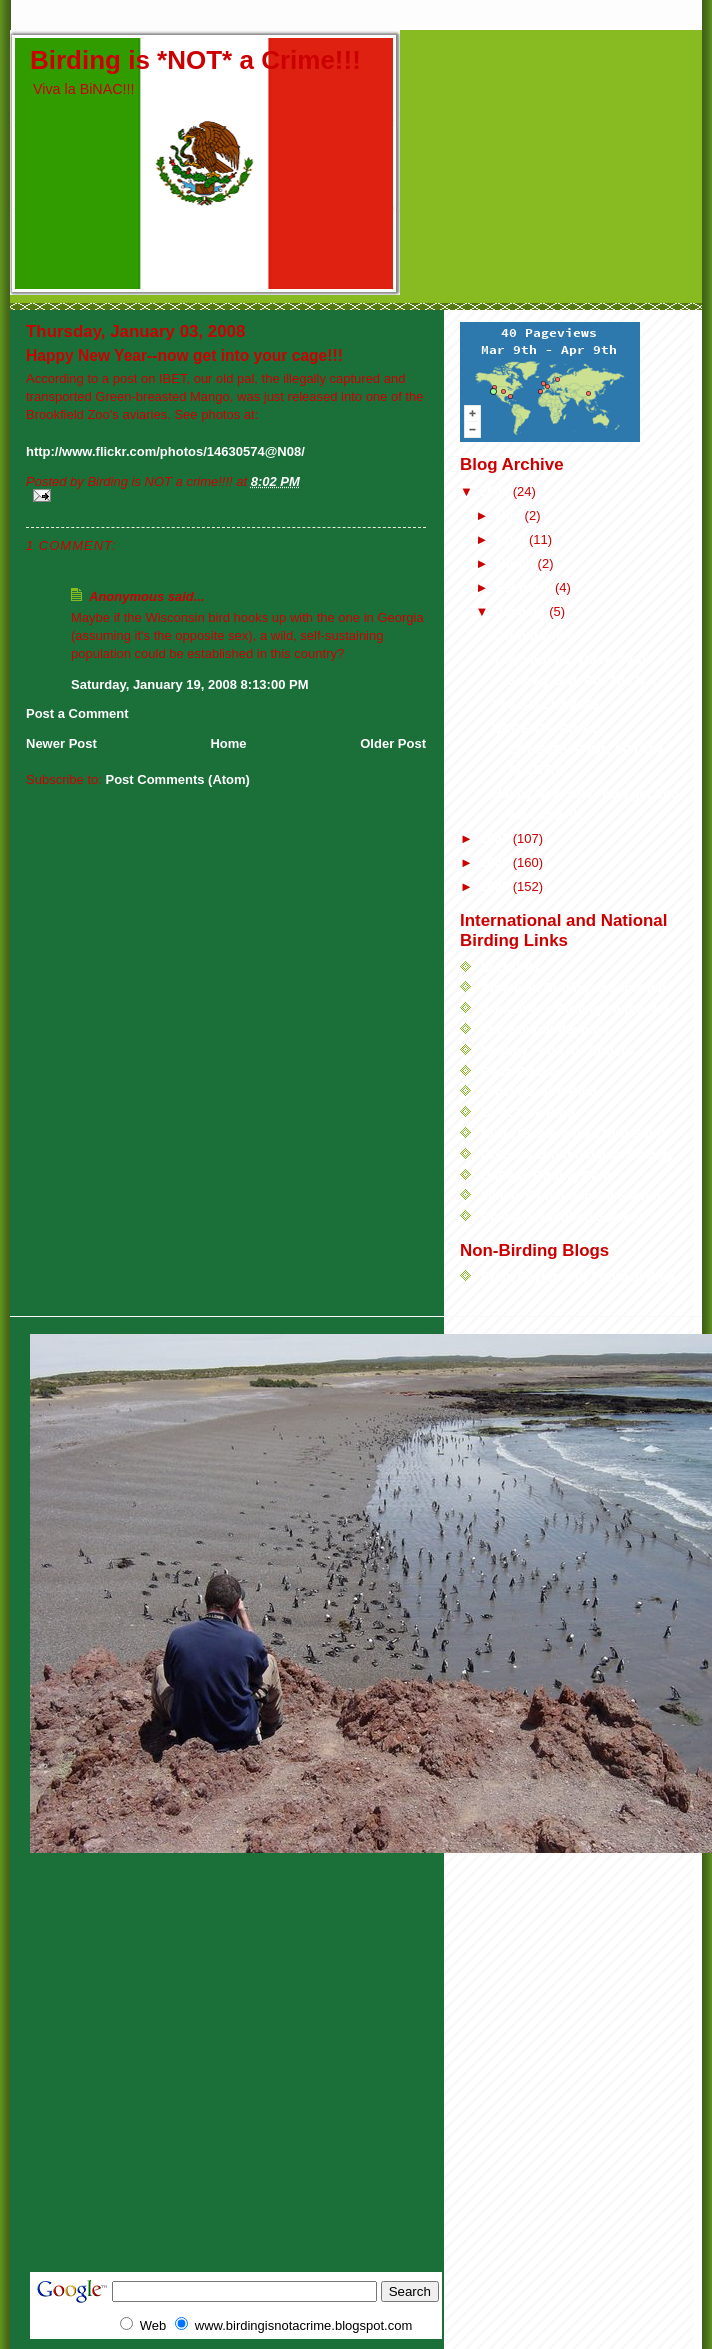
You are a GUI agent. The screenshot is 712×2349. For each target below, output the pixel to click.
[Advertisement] (197, 2081)
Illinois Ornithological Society (572, 1195)
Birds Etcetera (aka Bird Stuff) (573, 1133)
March (517, 563)
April (512, 539)
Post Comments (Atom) (178, 779)
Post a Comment (77, 713)
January (522, 611)
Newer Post (61, 743)
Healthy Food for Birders (557, 1050)
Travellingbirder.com (544, 1029)
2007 (496, 838)
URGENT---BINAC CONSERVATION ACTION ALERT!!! (577, 749)
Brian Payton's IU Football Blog (578, 1276)
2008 (496, 491)
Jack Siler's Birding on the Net (574, 1008)
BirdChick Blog (528, 1112)
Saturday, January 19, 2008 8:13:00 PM (190, 684)
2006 (496, 862)
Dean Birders (521, 1071)
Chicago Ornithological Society (577, 1154)
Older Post (393, 743)
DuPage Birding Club (546, 1175)
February (525, 587)
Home (228, 743)
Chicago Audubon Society (561, 1216)
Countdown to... (541, 635)
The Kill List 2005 (545, 704)
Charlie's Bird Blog (539, 1091)
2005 (496, 886)
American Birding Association (573, 987)
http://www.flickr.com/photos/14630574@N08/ (165, 451)
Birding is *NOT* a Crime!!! (195, 60)
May (510, 515)
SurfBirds (510, 967)
